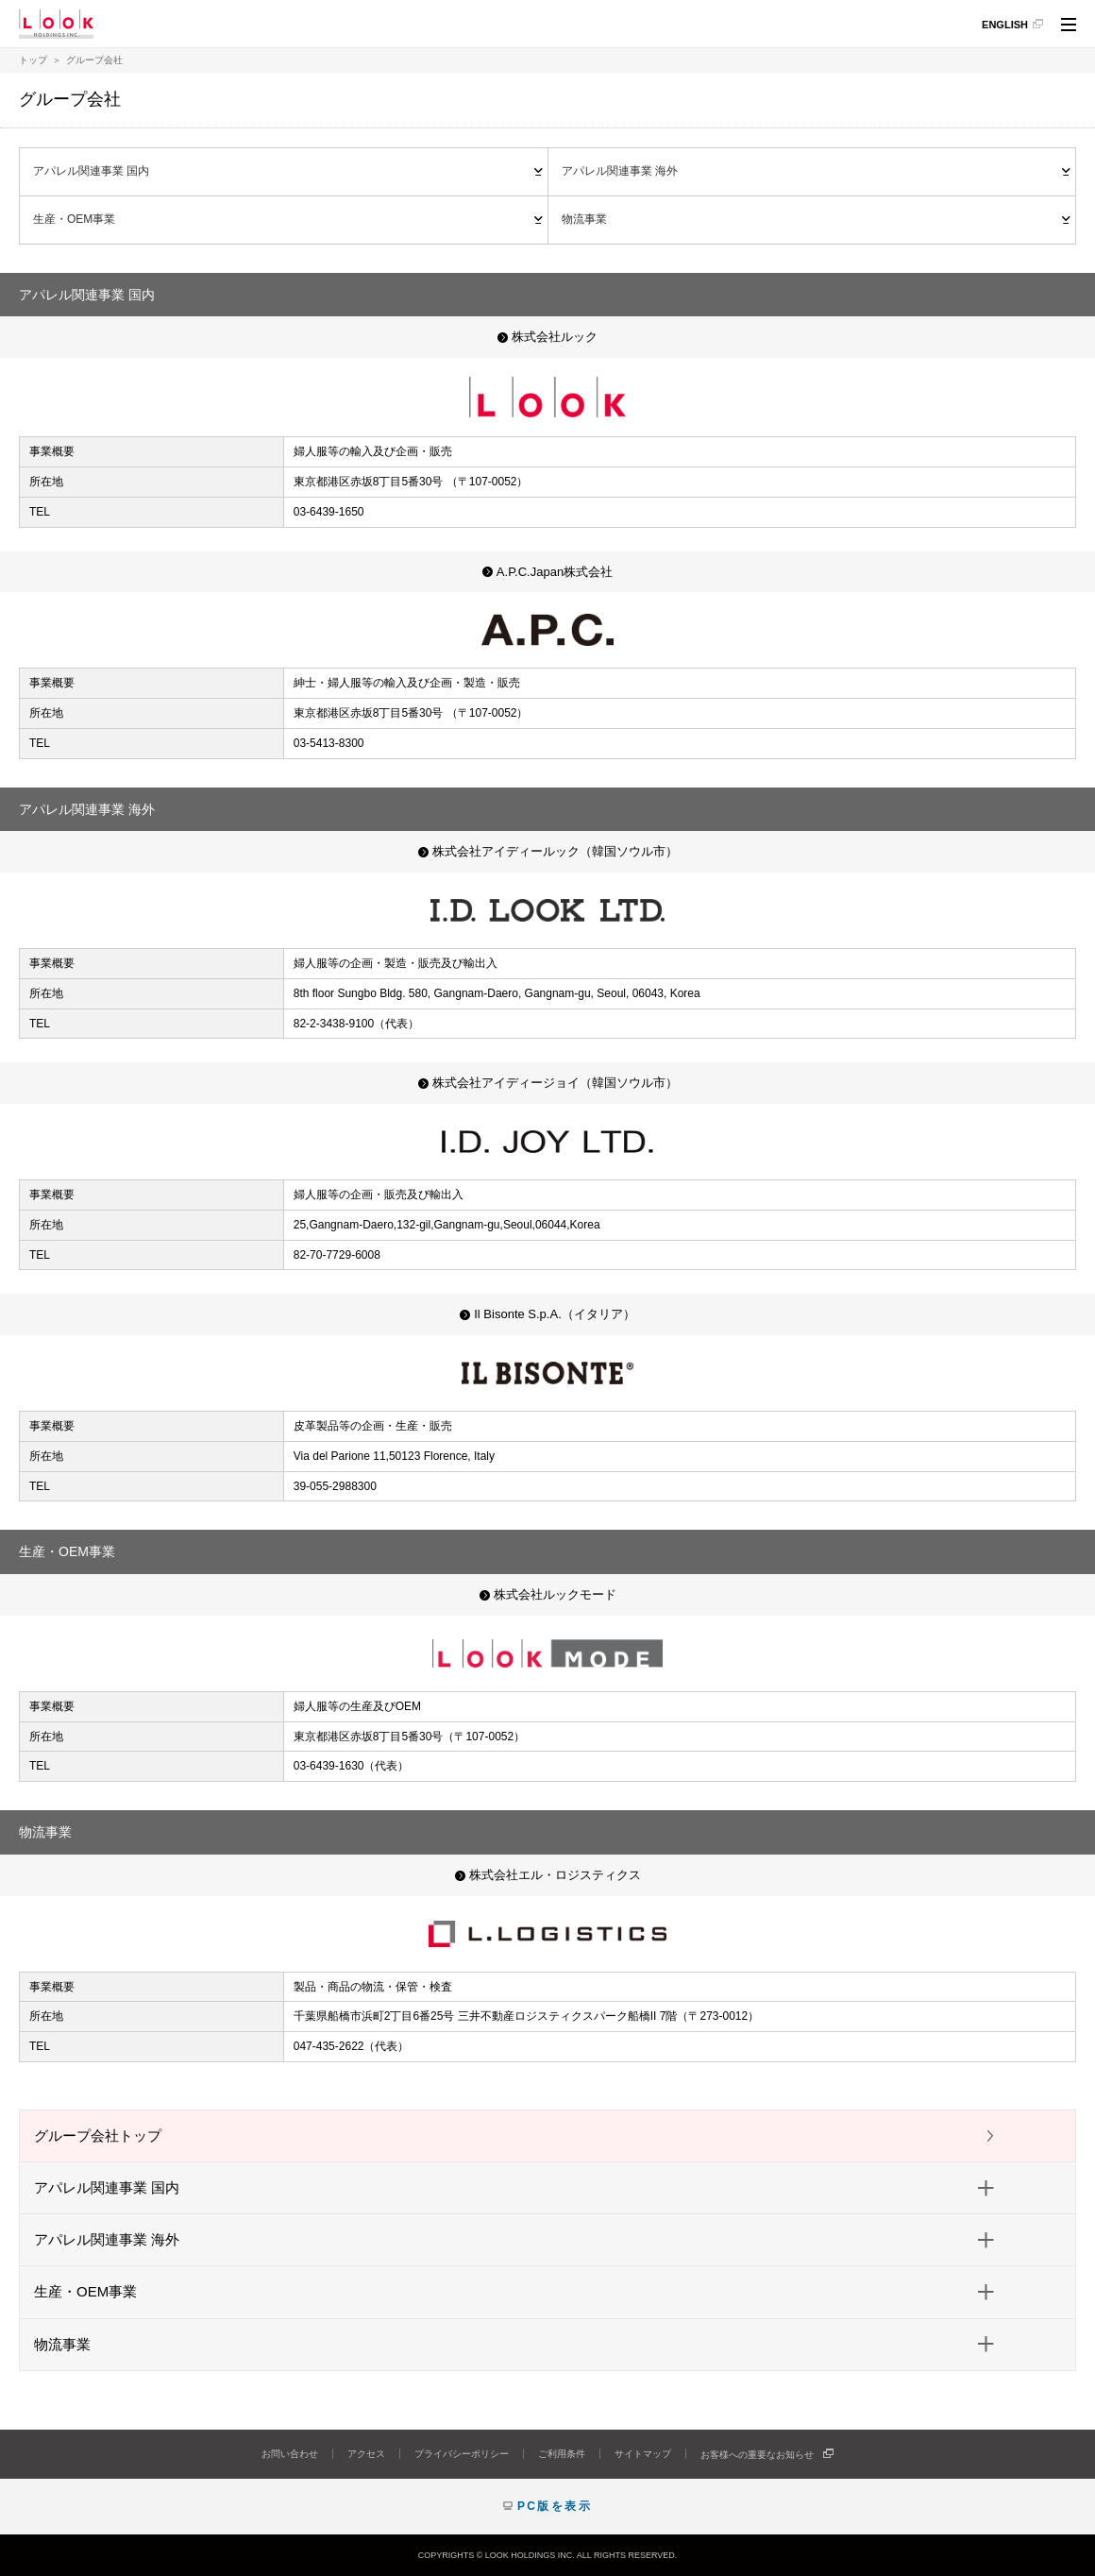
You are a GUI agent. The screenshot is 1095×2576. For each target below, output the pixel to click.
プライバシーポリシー (461, 2454)
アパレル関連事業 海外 (620, 171)
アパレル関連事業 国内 (91, 171)
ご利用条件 (561, 2454)
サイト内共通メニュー (1068, 27)
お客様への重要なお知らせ (757, 2454)
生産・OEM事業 (74, 219)
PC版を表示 (554, 2506)
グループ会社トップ (97, 2135)
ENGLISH (1005, 24)
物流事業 (584, 219)
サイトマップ (643, 2454)
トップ (33, 60)
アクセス (366, 2454)
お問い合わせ (289, 2454)
